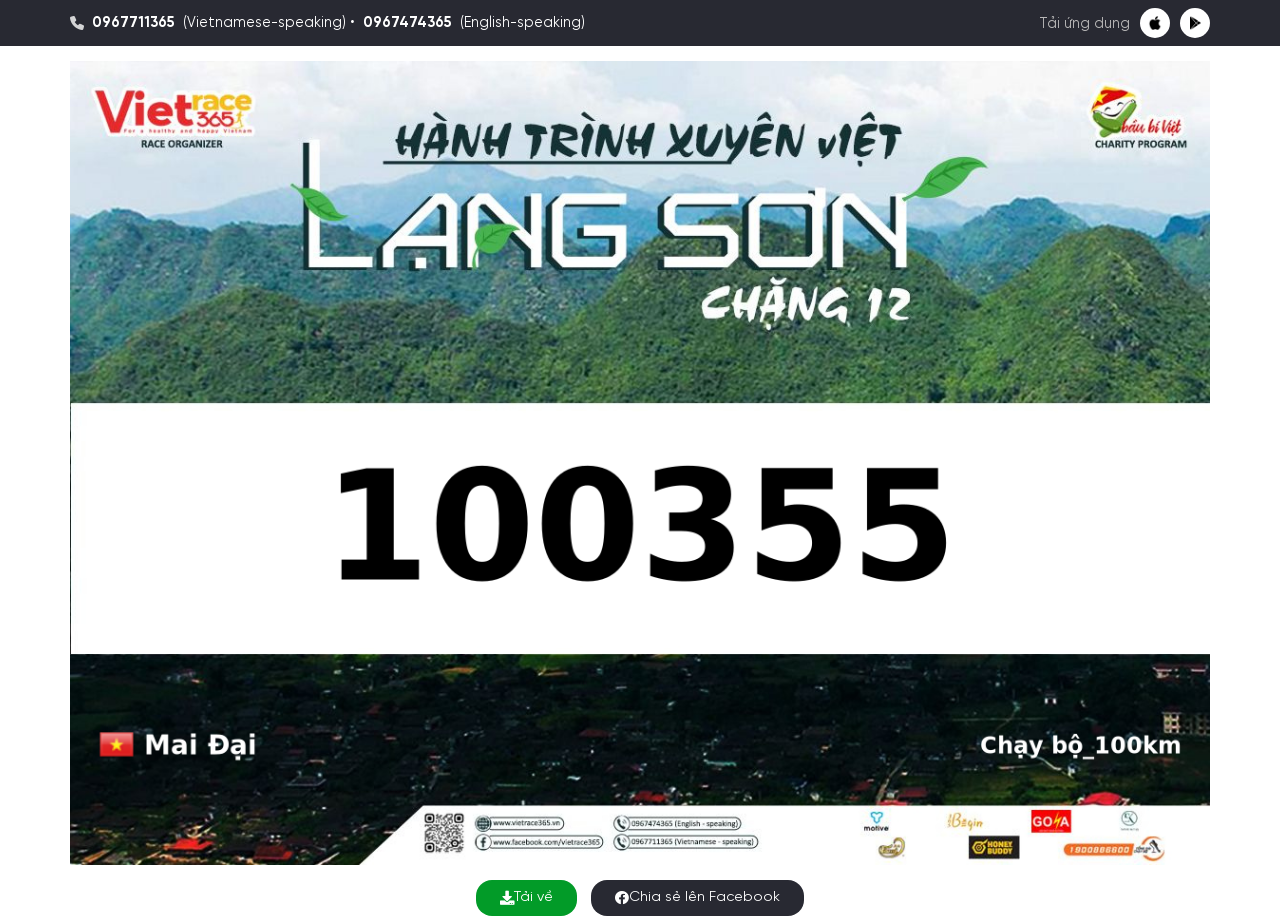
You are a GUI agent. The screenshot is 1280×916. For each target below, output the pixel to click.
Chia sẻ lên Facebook (697, 897)
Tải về (526, 897)
